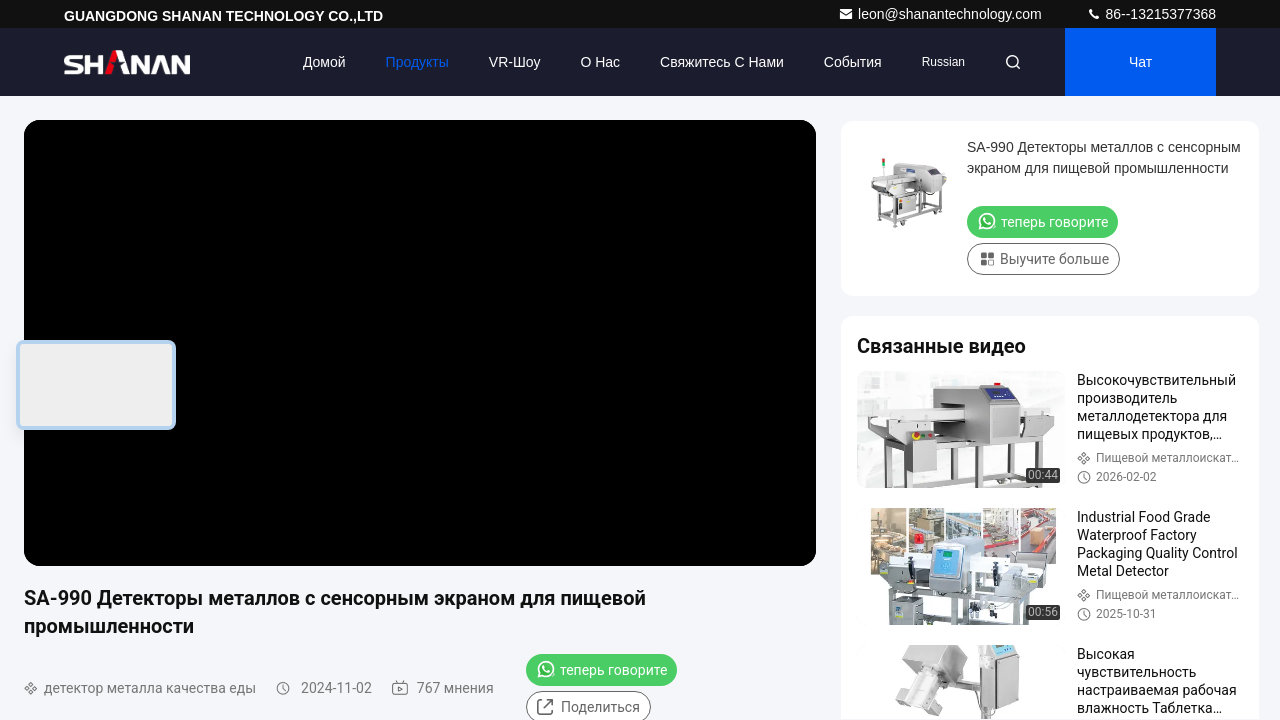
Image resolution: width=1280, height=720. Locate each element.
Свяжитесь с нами (722, 62)
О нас (600, 62)
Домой (324, 62)
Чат (1140, 62)
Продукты (417, 62)
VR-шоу (515, 62)
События (853, 62)
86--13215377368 (1151, 14)
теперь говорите (601, 669)
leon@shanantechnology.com (942, 14)
